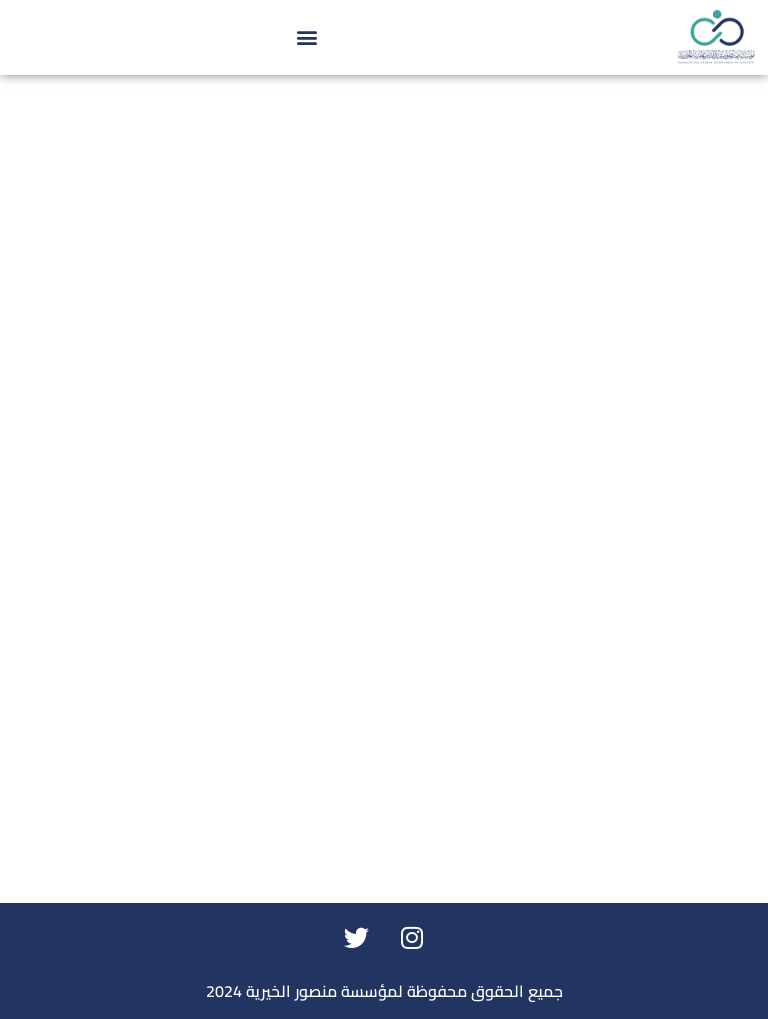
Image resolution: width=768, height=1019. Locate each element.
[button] (307, 37)
